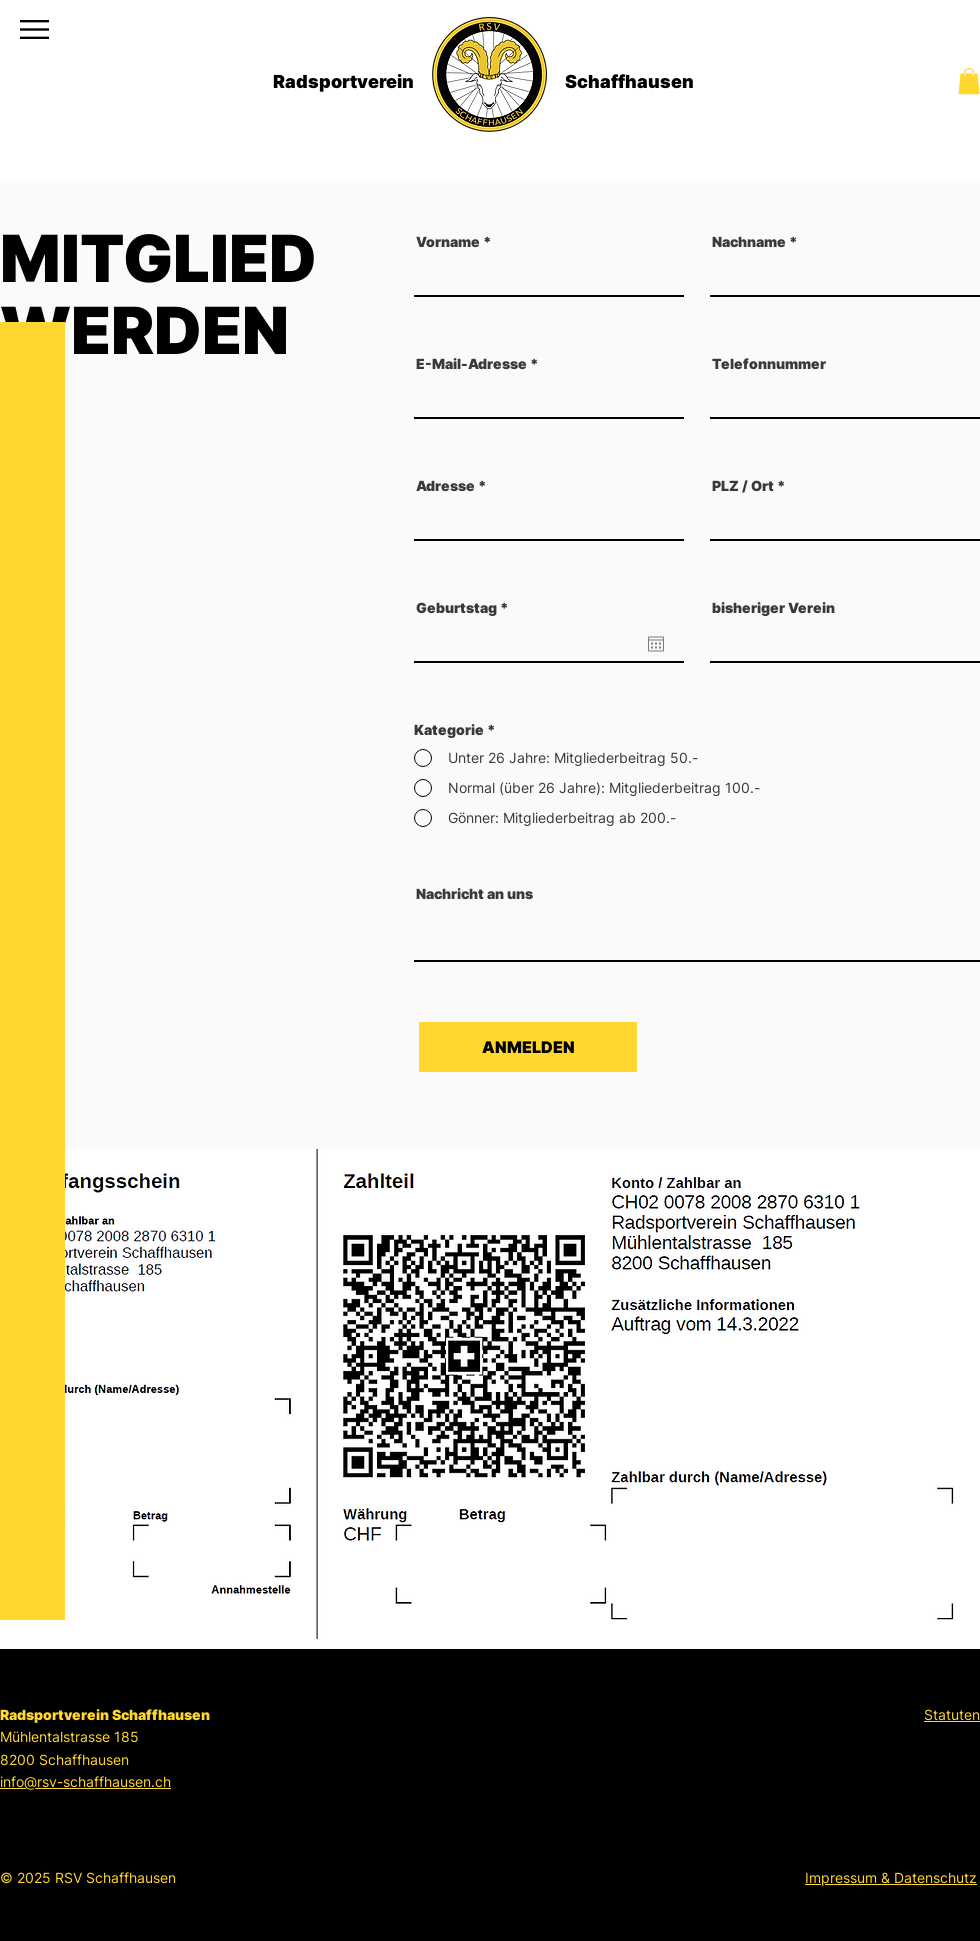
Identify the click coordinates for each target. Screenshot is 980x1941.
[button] (34, 29)
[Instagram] (34, 1907)
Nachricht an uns (474, 894)
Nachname (749, 242)
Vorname (448, 242)
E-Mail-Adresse (471, 364)
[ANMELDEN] (528, 1047)
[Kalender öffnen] (656, 644)
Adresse (445, 486)
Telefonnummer (769, 364)
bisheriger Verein (773, 608)
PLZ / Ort (743, 486)
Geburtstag (466, 608)
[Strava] (34, 1855)
